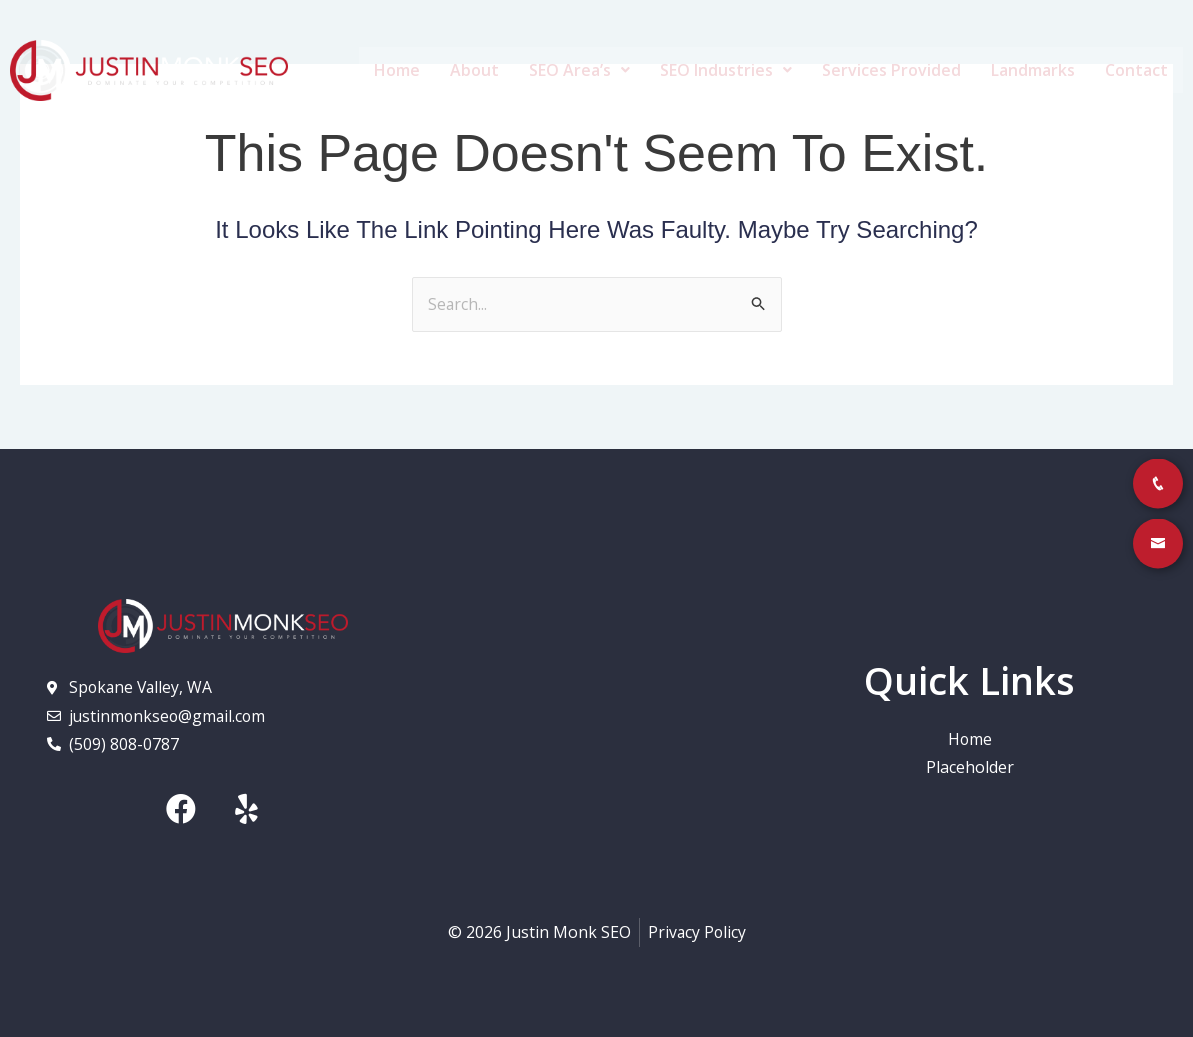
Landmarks (1033, 70)
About (474, 70)
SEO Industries (726, 70)
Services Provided (891, 70)
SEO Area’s (579, 70)
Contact (1136, 70)
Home (397, 70)
